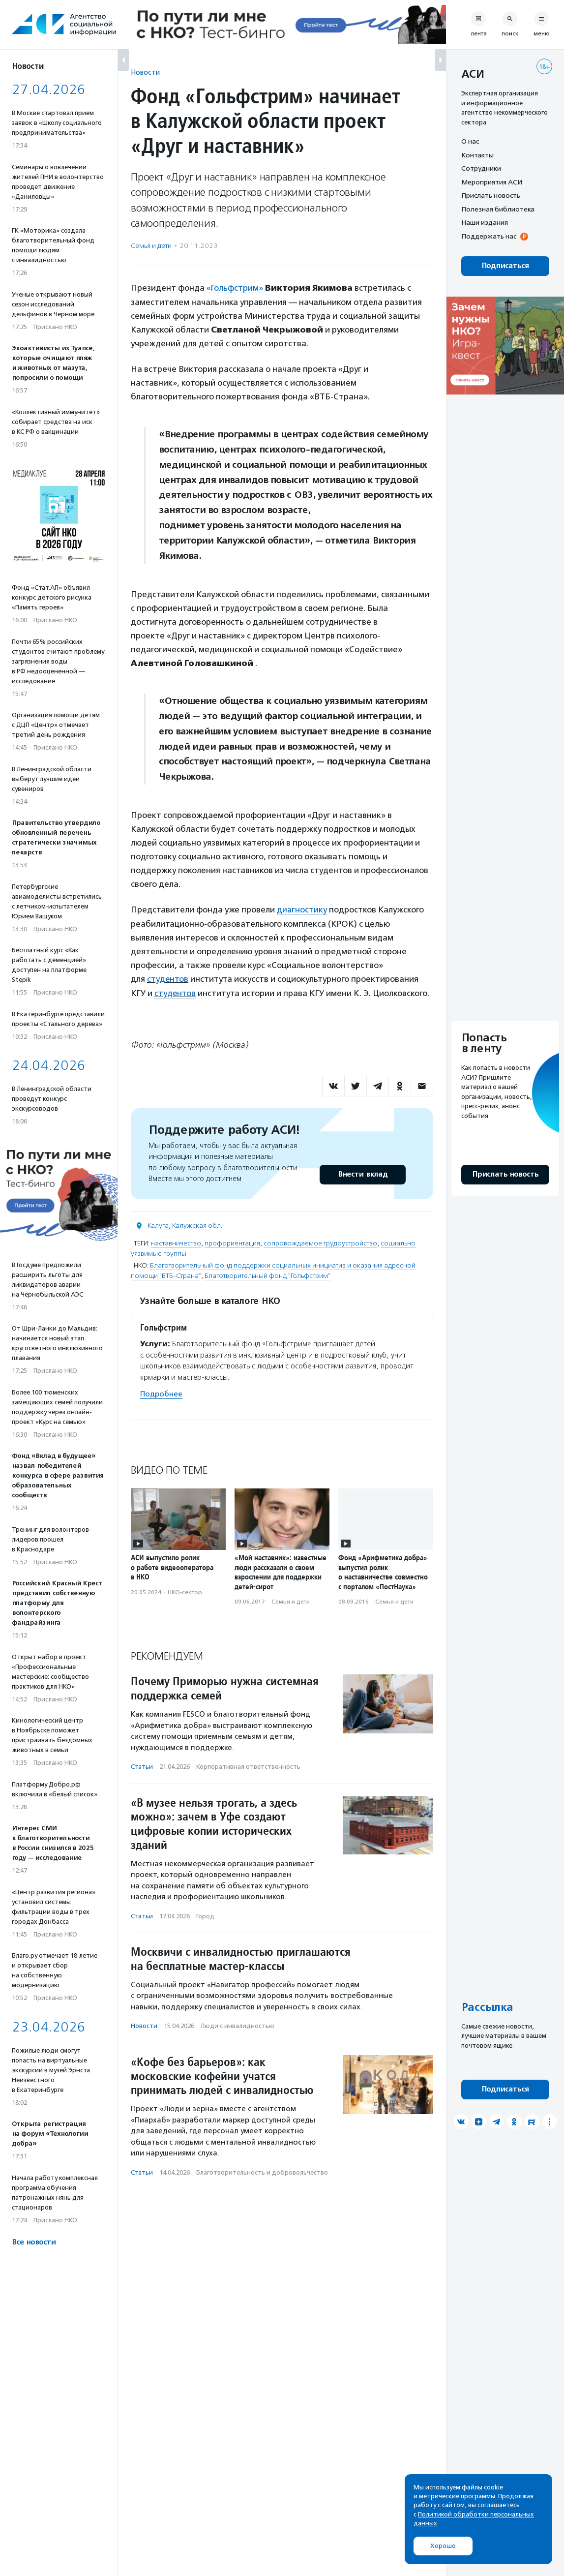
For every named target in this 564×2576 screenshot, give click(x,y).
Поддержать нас (488, 236)
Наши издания (484, 222)
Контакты (477, 155)
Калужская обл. (197, 1224)
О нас (470, 141)
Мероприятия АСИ (491, 182)
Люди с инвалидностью (237, 2024)
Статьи (142, 1765)
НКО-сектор (185, 1590)
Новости (145, 72)
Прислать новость (490, 195)
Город (205, 1914)
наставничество (176, 1242)
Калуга (158, 1224)
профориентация (232, 1242)
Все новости (34, 2242)
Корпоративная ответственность (248, 1765)
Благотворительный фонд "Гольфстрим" (267, 1274)
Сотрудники (481, 168)
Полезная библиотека (497, 209)
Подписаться (505, 266)
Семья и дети (151, 246)
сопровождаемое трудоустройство (320, 1242)
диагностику (302, 909)
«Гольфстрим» (235, 288)
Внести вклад (362, 1173)
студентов (168, 978)
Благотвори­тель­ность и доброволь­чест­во (262, 2171)
